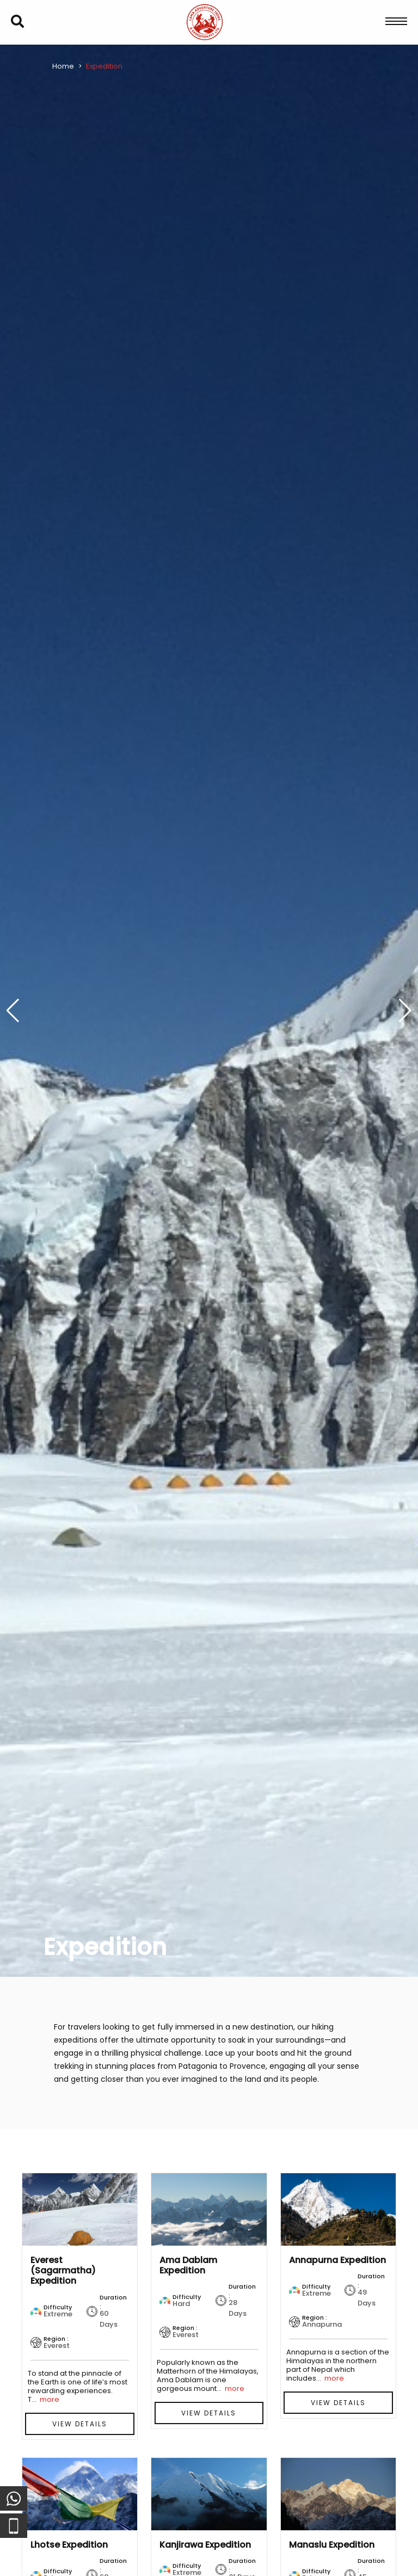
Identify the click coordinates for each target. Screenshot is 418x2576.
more (49, 2399)
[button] (405, 1011)
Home (63, 66)
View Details (79, 2424)
